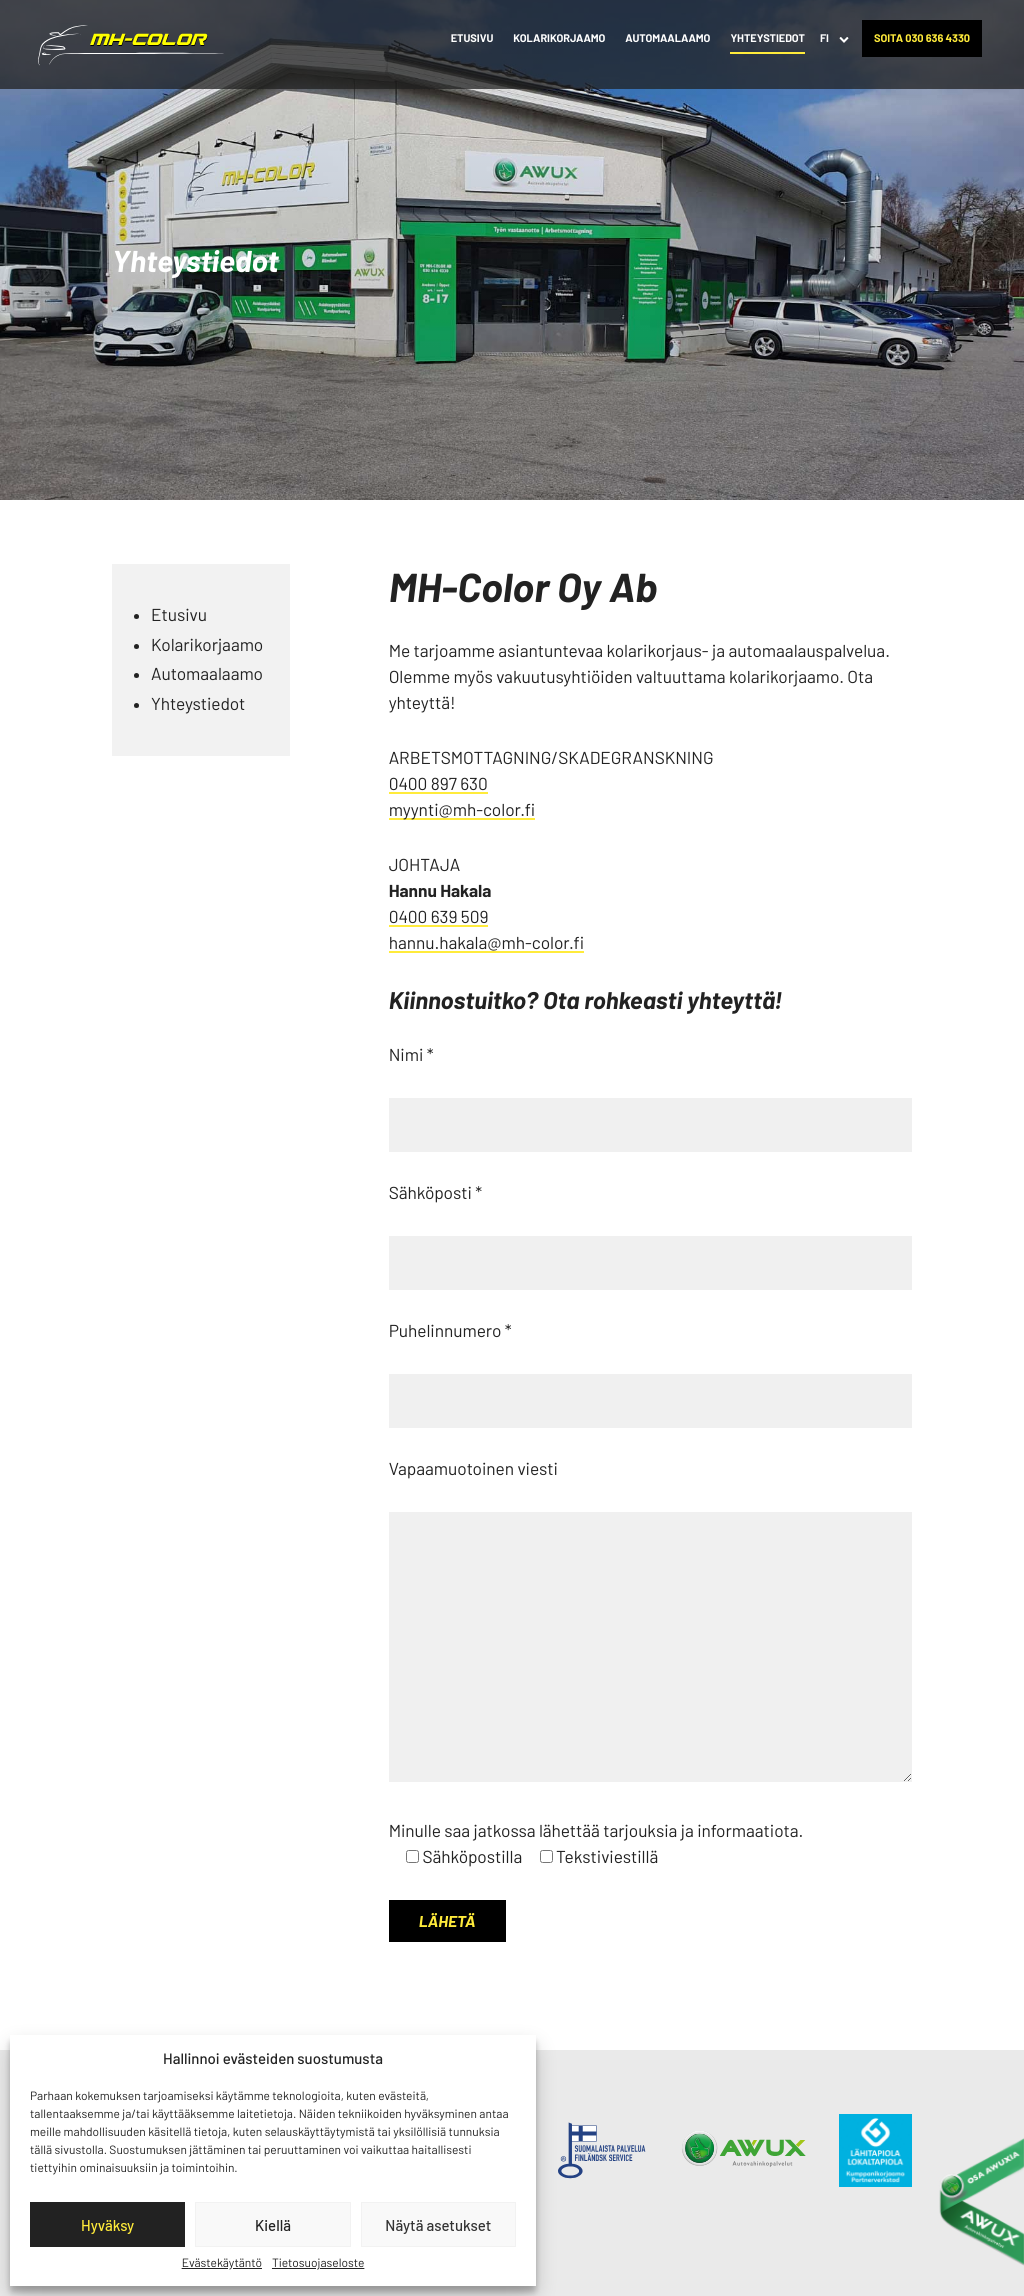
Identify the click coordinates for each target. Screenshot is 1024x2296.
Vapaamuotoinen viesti (473, 1469)
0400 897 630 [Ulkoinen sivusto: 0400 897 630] (438, 784)
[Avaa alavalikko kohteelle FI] (844, 39)
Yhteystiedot (198, 704)
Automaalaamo (207, 674)
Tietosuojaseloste (318, 2263)
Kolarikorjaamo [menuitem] (559, 38)
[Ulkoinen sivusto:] (601, 2149)
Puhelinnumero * (450, 1331)
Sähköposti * (435, 1193)
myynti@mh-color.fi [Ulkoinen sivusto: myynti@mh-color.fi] (462, 810)
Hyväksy (107, 2225)
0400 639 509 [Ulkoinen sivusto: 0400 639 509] (439, 917)
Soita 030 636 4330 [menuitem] (922, 38)
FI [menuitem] (824, 38)
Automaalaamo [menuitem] (667, 38)
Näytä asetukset (438, 2225)
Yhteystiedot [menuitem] (767, 38)
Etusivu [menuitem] (472, 38)
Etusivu (179, 615)
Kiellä (273, 2225)
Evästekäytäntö (222, 2263)
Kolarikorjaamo (207, 645)
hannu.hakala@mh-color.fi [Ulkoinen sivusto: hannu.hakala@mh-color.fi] (486, 943)
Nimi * (411, 1055)
